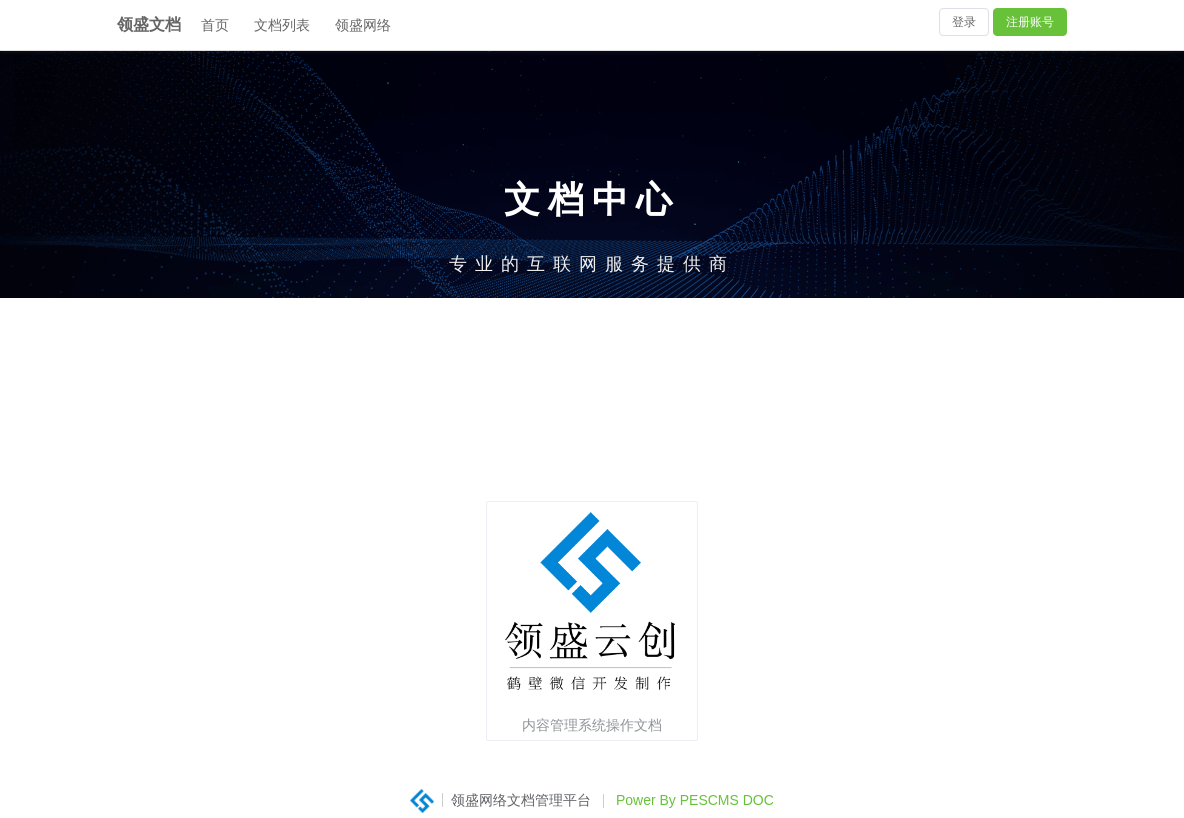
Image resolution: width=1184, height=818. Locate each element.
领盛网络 (363, 25)
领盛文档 (149, 24)
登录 (964, 22)
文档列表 (282, 25)
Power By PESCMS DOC (695, 800)
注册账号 (1030, 22)
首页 (215, 25)
